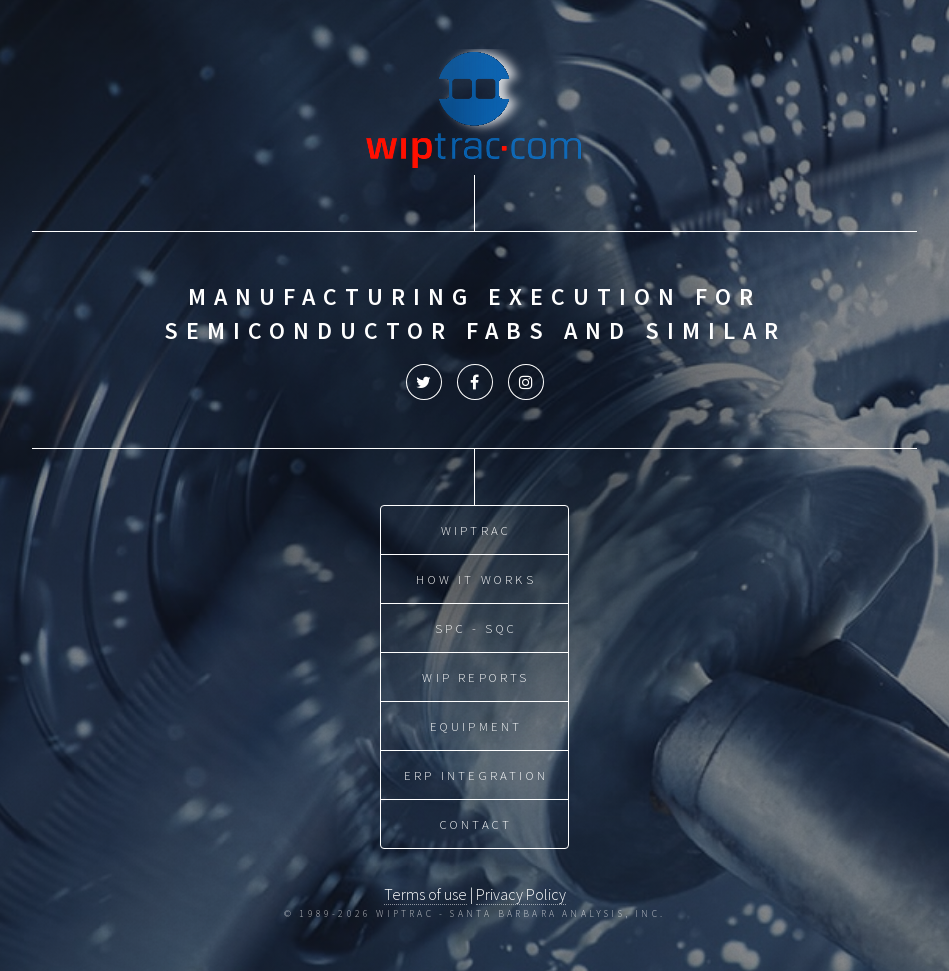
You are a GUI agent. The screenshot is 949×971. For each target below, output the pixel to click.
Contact (476, 824)
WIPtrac (476, 530)
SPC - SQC (476, 628)
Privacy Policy (521, 894)
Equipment (476, 726)
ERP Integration (476, 775)
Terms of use (425, 894)
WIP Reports (475, 677)
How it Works (475, 579)
